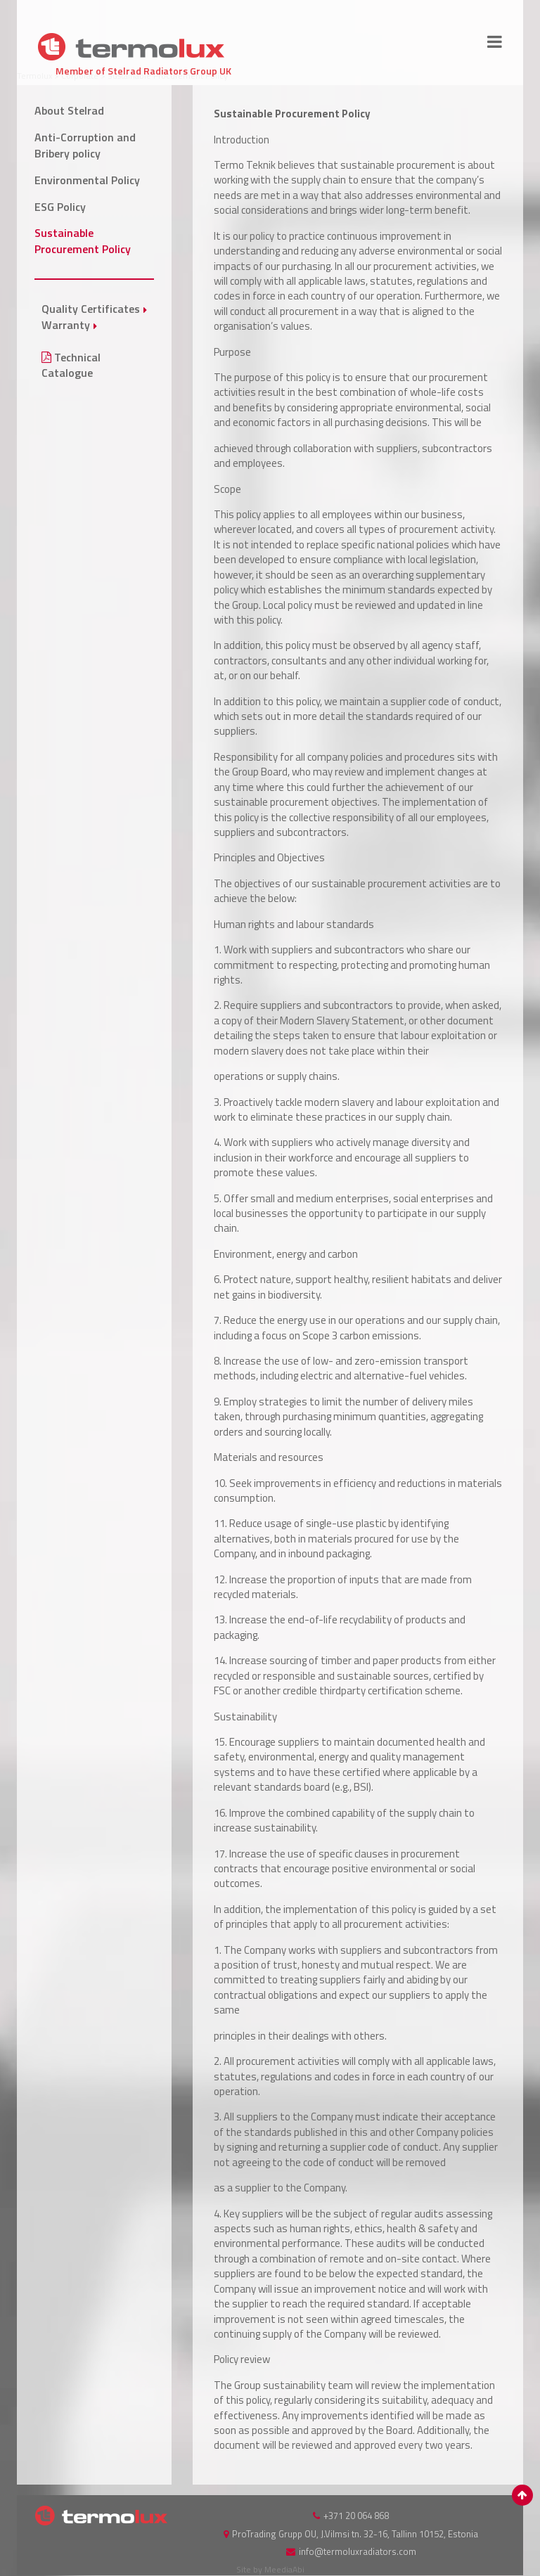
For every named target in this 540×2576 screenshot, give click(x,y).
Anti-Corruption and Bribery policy (85, 145)
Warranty (65, 324)
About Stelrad (69, 110)
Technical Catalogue (71, 365)
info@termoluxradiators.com (357, 2551)
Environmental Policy (87, 180)
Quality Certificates (90, 308)
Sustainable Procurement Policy (82, 240)
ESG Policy (60, 206)
